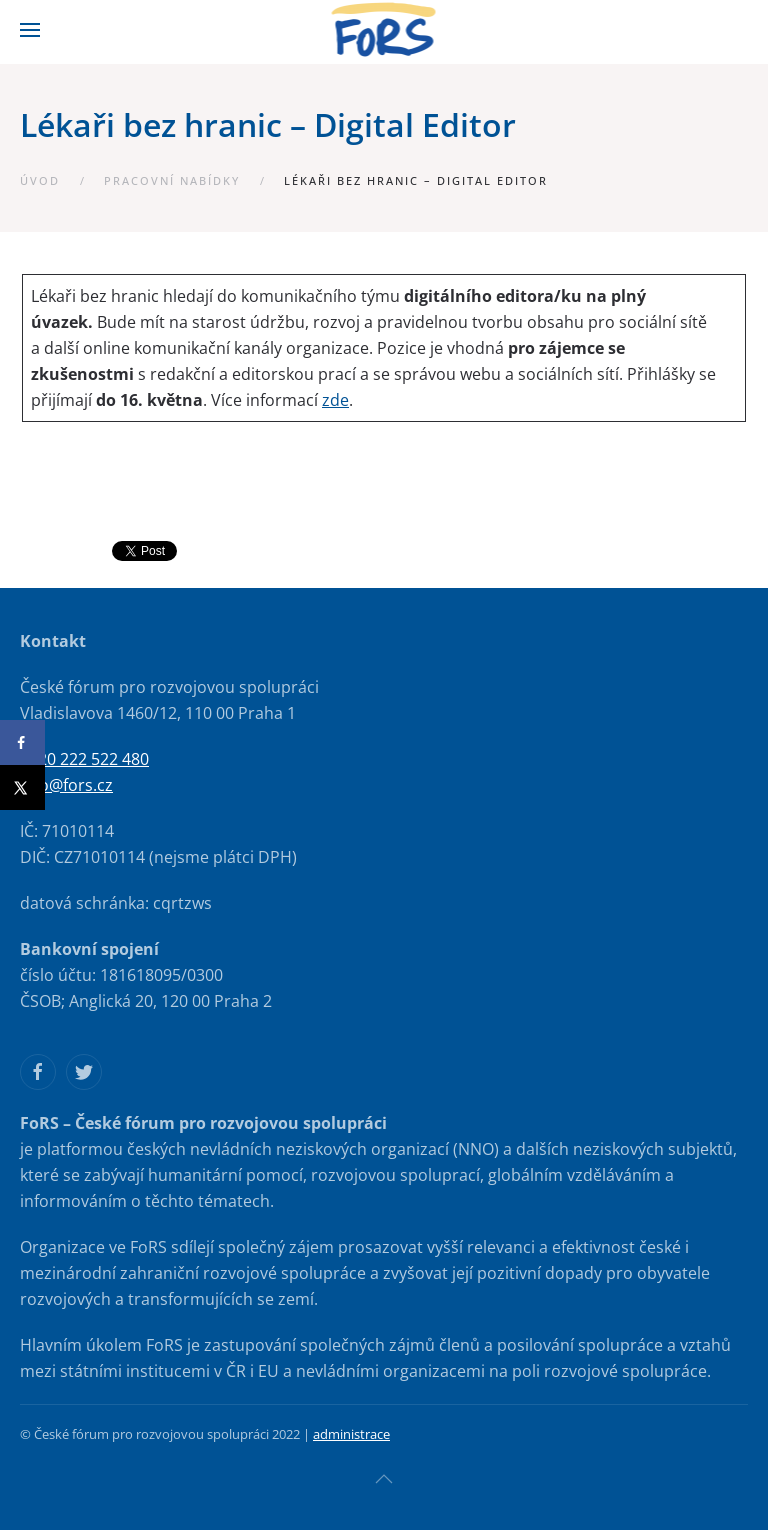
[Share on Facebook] (22, 742)
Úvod (40, 180)
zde (335, 400)
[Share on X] (22, 787)
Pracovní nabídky (172, 180)
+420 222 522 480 (84, 759)
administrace (351, 1434)
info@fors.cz (66, 785)
